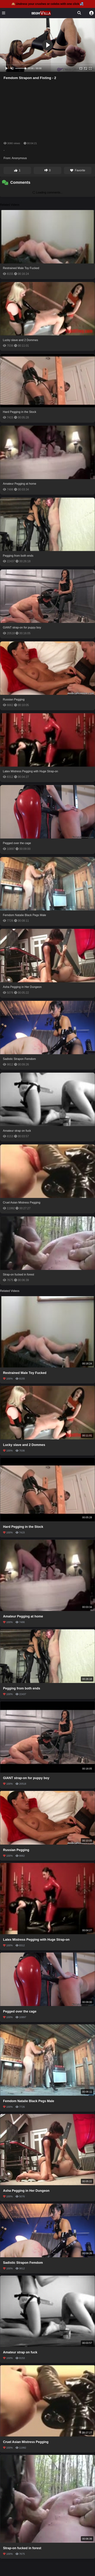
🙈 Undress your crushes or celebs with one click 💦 (47, 3)
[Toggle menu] (3, 13)
